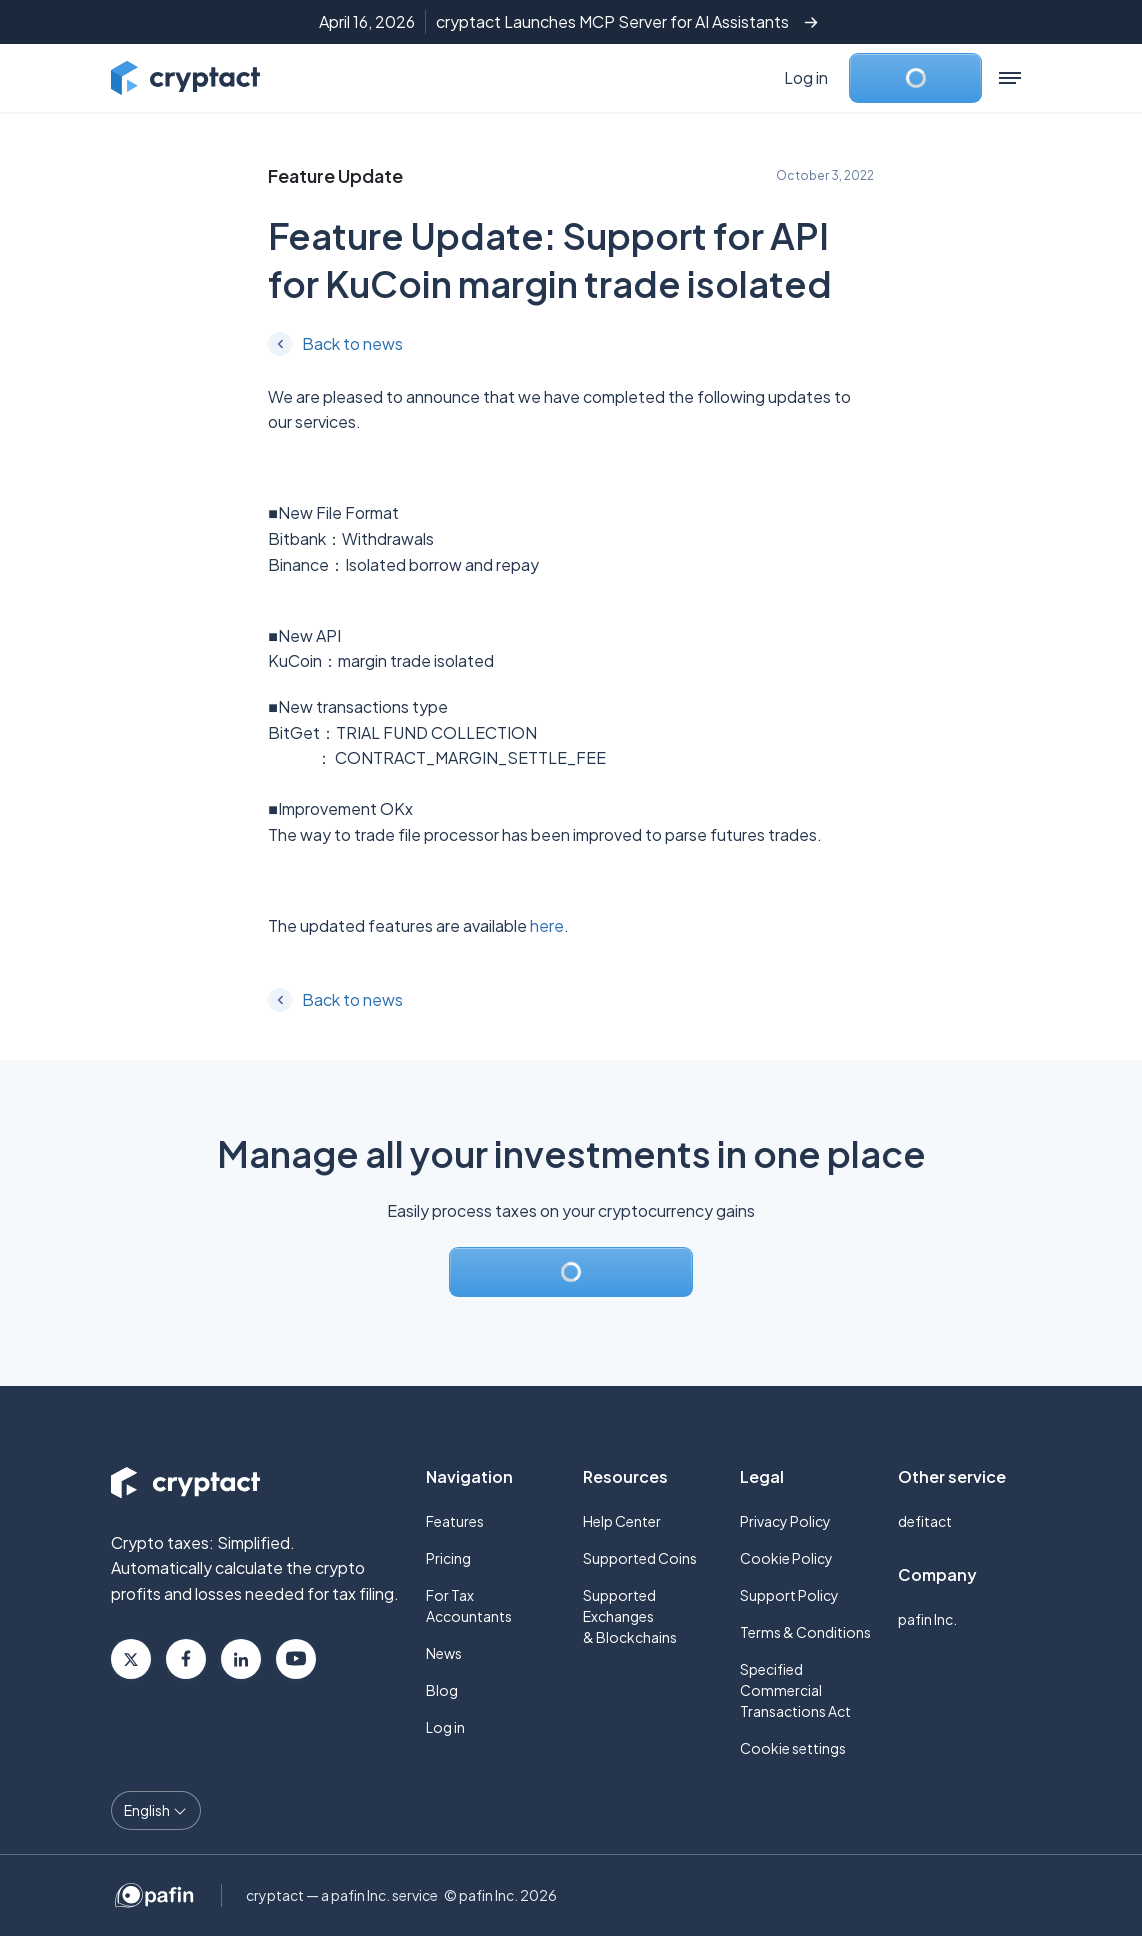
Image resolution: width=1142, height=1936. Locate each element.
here (547, 925)
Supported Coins (640, 1558)
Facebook (186, 1659)
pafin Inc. (927, 1619)
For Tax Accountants (469, 1605)
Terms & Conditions (805, 1632)
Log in (806, 77)
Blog (442, 1690)
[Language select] (156, 1810)
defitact (925, 1521)
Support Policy (789, 1595)
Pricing (448, 1558)
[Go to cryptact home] (185, 78)
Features (455, 1521)
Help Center (622, 1521)
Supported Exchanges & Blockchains (630, 1616)
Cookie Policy (786, 1558)
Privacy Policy (785, 1521)
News (444, 1653)
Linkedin (241, 1659)
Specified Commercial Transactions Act (795, 1690)
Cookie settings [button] (793, 1748)
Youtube (296, 1659)
